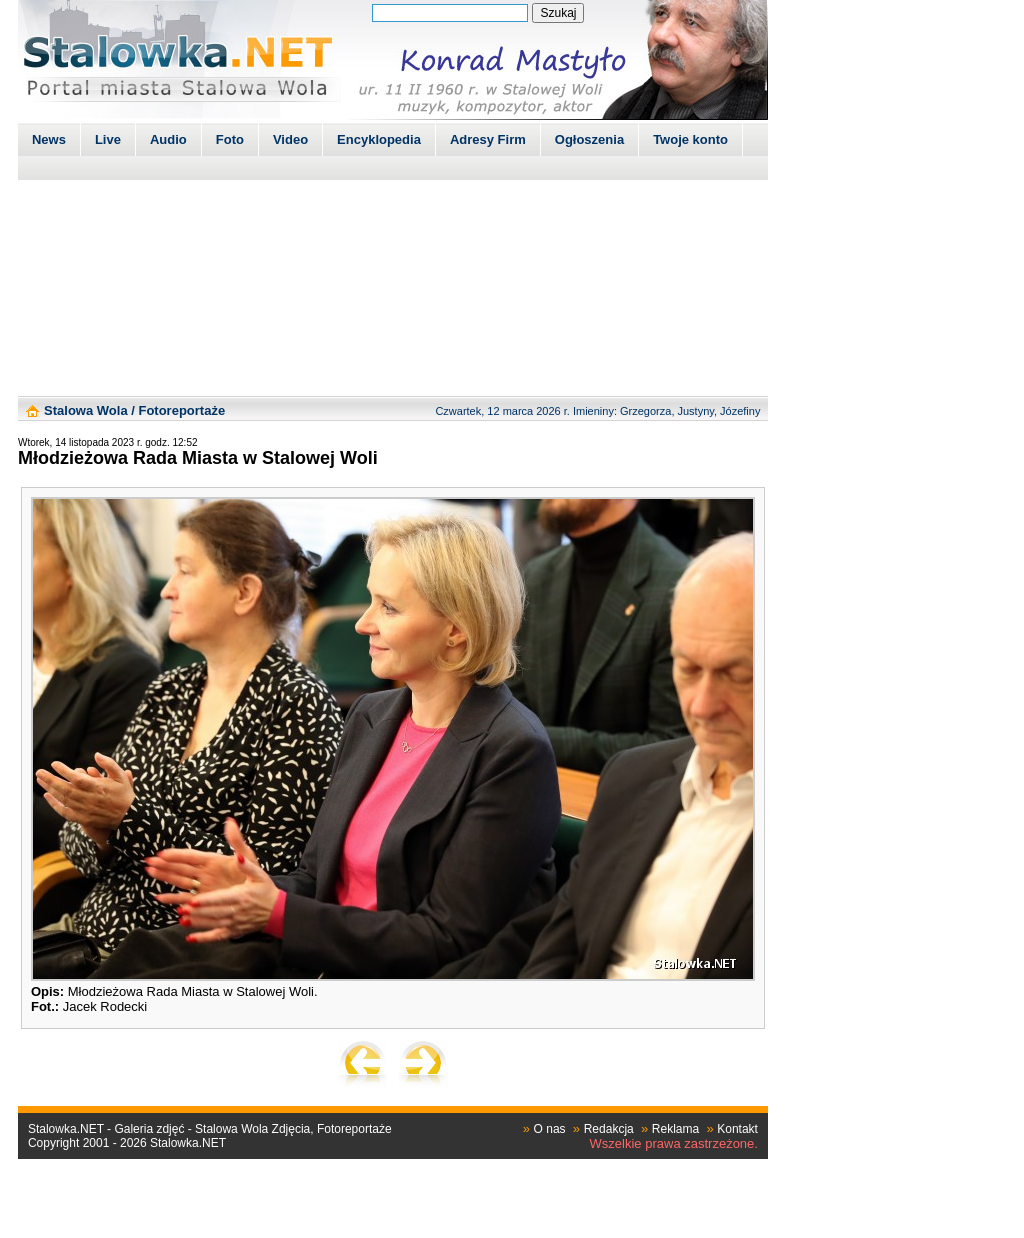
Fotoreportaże (181, 410)
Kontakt (737, 1129)
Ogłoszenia (589, 139)
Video (290, 139)
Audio (168, 139)
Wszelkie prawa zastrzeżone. (674, 1143)
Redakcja (609, 1129)
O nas (550, 1129)
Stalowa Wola (86, 410)
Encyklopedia (379, 139)
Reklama (675, 1129)
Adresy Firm (488, 139)
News (49, 139)
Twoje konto (690, 139)
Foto (230, 139)
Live (108, 139)
